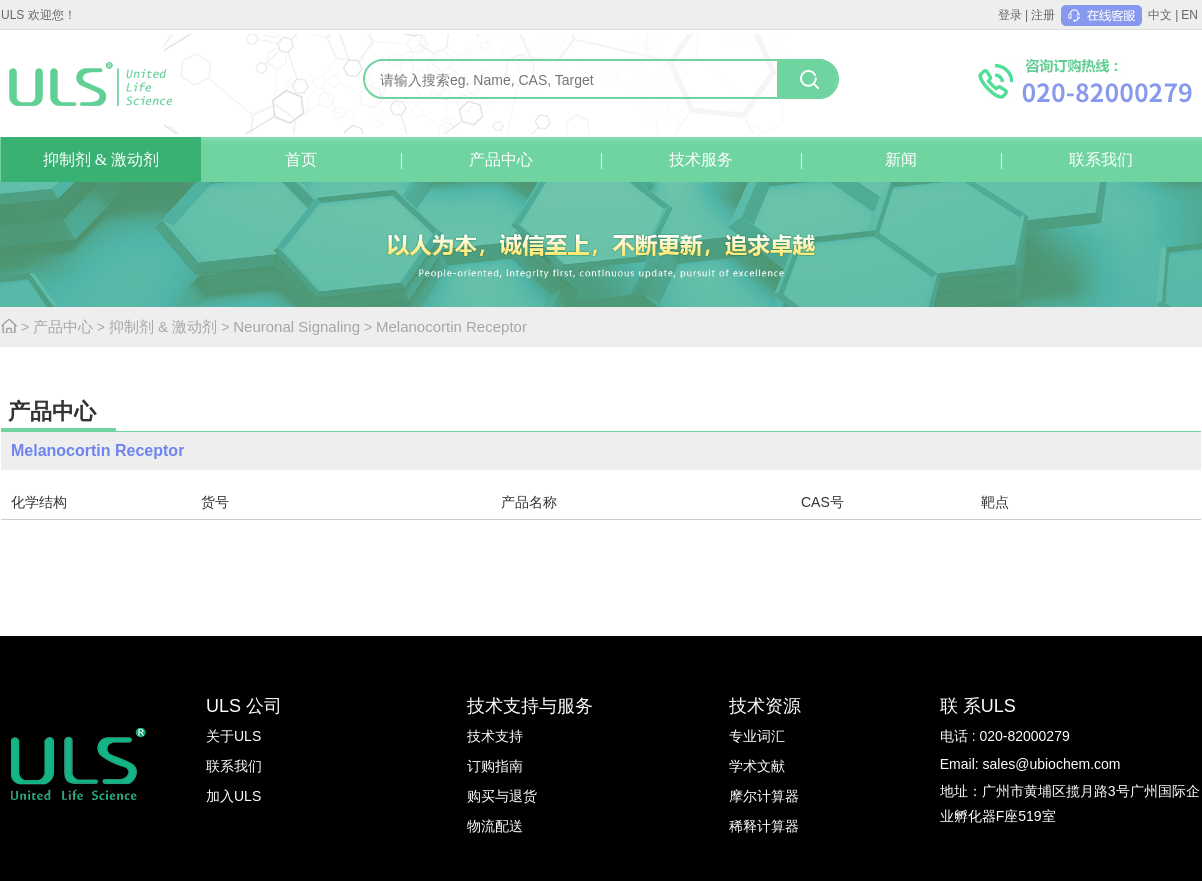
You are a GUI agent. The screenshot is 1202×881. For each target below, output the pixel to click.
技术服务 (701, 159)
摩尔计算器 (764, 796)
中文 (1160, 15)
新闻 (901, 159)
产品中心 (501, 159)
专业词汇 (757, 736)
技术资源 (765, 706)
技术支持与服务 (530, 706)
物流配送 (495, 826)
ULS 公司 (244, 706)
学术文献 (757, 766)
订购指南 (495, 766)
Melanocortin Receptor (451, 326)
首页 (301, 159)
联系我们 (1101, 159)
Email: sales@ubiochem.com (1030, 764)
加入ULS (233, 796)
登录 (1010, 15)
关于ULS (233, 736)
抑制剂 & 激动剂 (101, 159)
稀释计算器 (764, 826)
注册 (1043, 15)
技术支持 (495, 736)
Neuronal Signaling (296, 326)
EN (1189, 15)
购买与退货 (502, 796)
